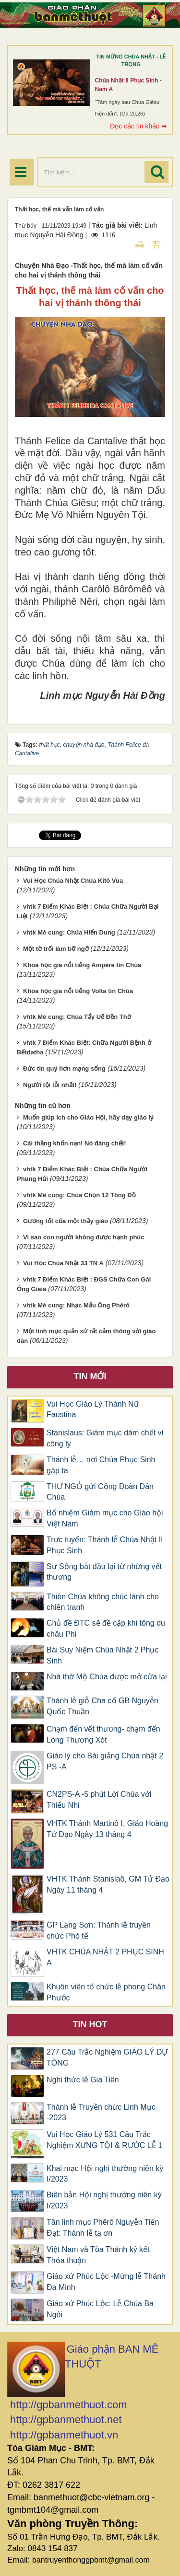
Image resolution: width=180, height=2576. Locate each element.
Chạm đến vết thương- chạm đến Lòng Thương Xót (103, 1734)
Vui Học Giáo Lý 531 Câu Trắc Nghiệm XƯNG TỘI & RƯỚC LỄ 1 (104, 2139)
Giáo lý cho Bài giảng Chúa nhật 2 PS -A (105, 1761)
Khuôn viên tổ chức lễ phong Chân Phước (106, 1992)
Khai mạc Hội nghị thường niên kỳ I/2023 (105, 2173)
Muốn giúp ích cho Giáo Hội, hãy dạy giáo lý (88, 1117)
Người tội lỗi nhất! (49, 1084)
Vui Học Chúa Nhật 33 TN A (63, 1263)
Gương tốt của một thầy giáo (65, 1220)
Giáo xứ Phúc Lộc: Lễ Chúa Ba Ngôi (100, 2309)
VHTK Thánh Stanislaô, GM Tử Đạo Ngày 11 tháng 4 (108, 1884)
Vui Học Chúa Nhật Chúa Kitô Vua (73, 880)
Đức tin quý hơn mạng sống (64, 1068)
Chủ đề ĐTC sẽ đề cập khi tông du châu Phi (106, 1628)
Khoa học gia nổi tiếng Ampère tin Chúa (82, 965)
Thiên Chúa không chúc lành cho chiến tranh (103, 1602)
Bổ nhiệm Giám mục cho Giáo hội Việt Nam (105, 1518)
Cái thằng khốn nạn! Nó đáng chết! (74, 1143)
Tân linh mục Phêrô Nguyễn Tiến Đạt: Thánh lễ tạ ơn (103, 2227)
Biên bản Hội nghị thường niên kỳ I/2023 (104, 2200)
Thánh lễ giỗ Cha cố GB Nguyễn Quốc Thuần (102, 1706)
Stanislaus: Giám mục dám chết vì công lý (105, 1438)
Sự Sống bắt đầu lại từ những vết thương (104, 1572)
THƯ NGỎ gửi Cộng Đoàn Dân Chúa (100, 1492)
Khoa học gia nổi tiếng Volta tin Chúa (78, 990)
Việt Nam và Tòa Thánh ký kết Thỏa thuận (98, 2254)
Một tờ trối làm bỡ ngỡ (56, 948)
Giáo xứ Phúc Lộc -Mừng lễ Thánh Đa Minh (106, 2281)
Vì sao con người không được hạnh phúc (83, 1237)
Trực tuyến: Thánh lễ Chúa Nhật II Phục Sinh (105, 1545)
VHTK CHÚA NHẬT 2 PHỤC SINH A (105, 1957)
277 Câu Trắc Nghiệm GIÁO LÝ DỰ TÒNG (107, 2057)
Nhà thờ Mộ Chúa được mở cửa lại (107, 1677)
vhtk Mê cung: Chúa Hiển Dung (69, 932)
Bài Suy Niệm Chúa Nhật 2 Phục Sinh (102, 1655)
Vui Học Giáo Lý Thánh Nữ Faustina (93, 1409)
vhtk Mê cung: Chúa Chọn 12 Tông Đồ (79, 1195)
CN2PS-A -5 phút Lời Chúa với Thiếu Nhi (99, 1799)
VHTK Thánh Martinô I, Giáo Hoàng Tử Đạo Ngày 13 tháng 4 (107, 1828)
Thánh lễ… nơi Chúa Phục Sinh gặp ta (101, 1465)
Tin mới (90, 1376)
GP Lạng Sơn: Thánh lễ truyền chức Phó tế (99, 1930)
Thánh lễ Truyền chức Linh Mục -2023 (101, 2112)
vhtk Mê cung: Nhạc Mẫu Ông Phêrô (76, 1305)
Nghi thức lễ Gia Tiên (83, 2080)
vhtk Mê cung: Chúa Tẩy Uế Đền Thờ (77, 1016)
